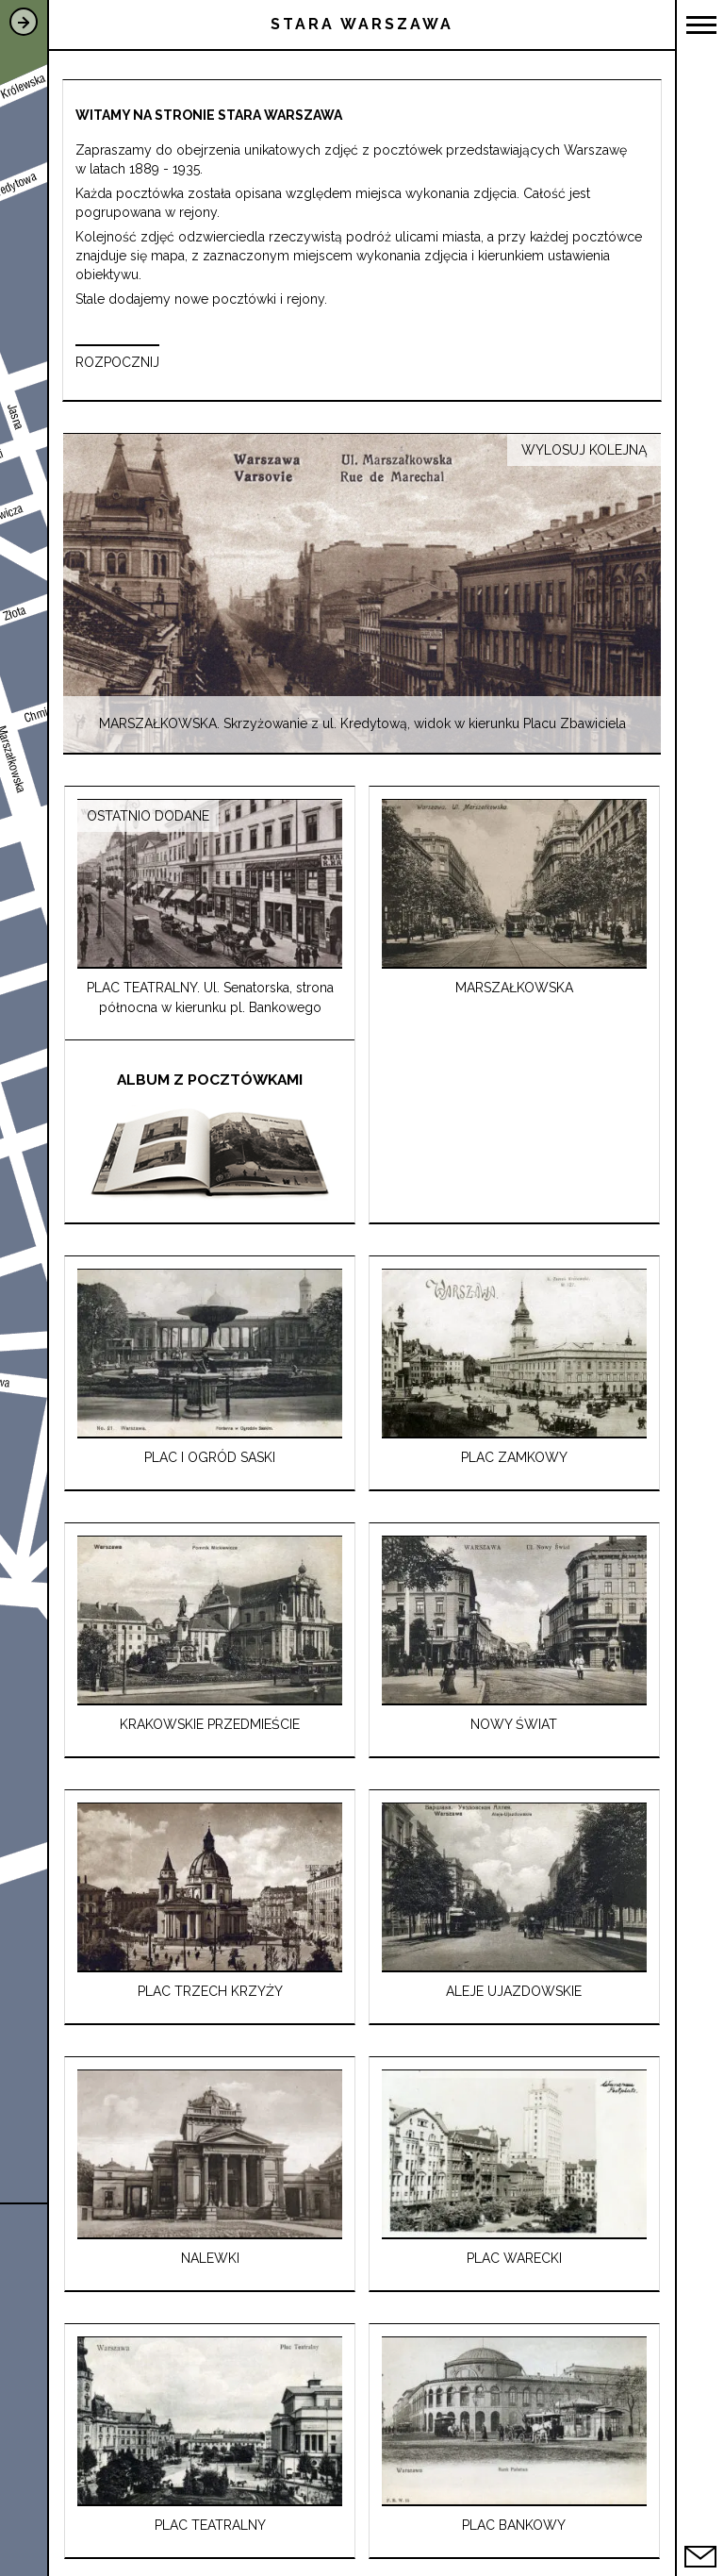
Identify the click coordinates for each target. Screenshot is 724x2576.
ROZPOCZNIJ (117, 362)
